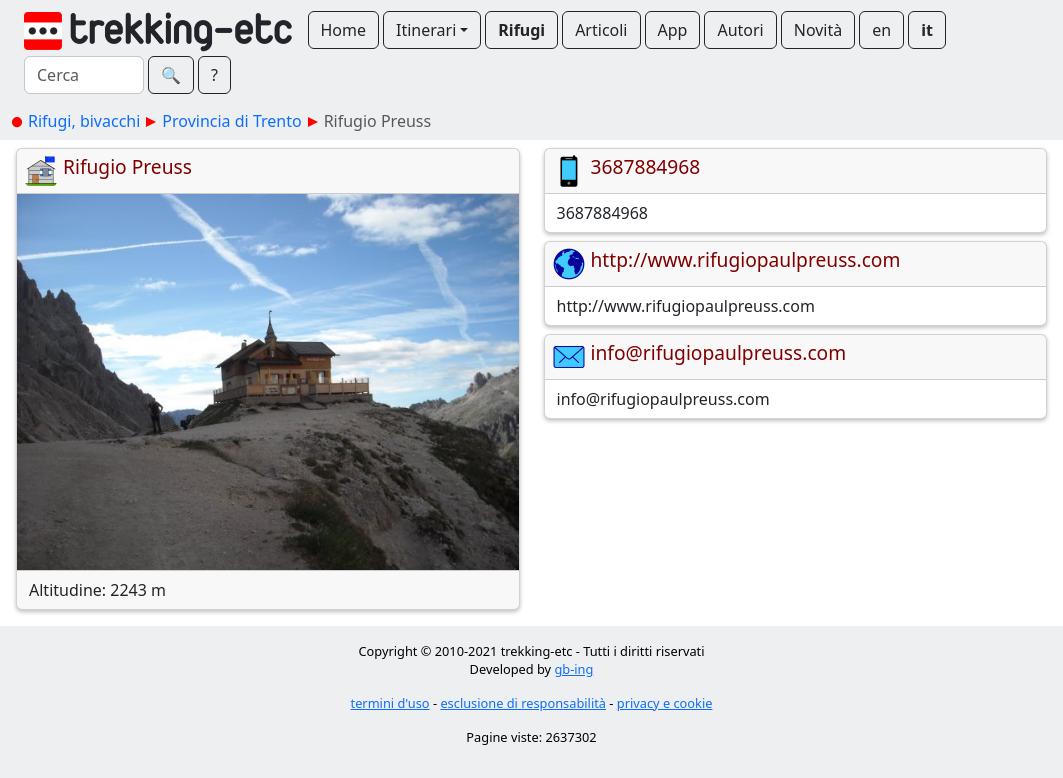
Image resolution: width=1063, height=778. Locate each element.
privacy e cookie (665, 703)
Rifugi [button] (521, 30)
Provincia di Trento (231, 121)
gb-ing (573, 669)
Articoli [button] (601, 30)
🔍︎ (171, 75)
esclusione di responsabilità (523, 703)
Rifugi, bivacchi (84, 121)
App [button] (673, 30)
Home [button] (344, 30)
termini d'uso (390, 703)
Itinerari (426, 30)
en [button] (881, 30)
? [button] (214, 75)
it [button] (927, 30)
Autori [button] (740, 30)
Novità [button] (818, 30)
